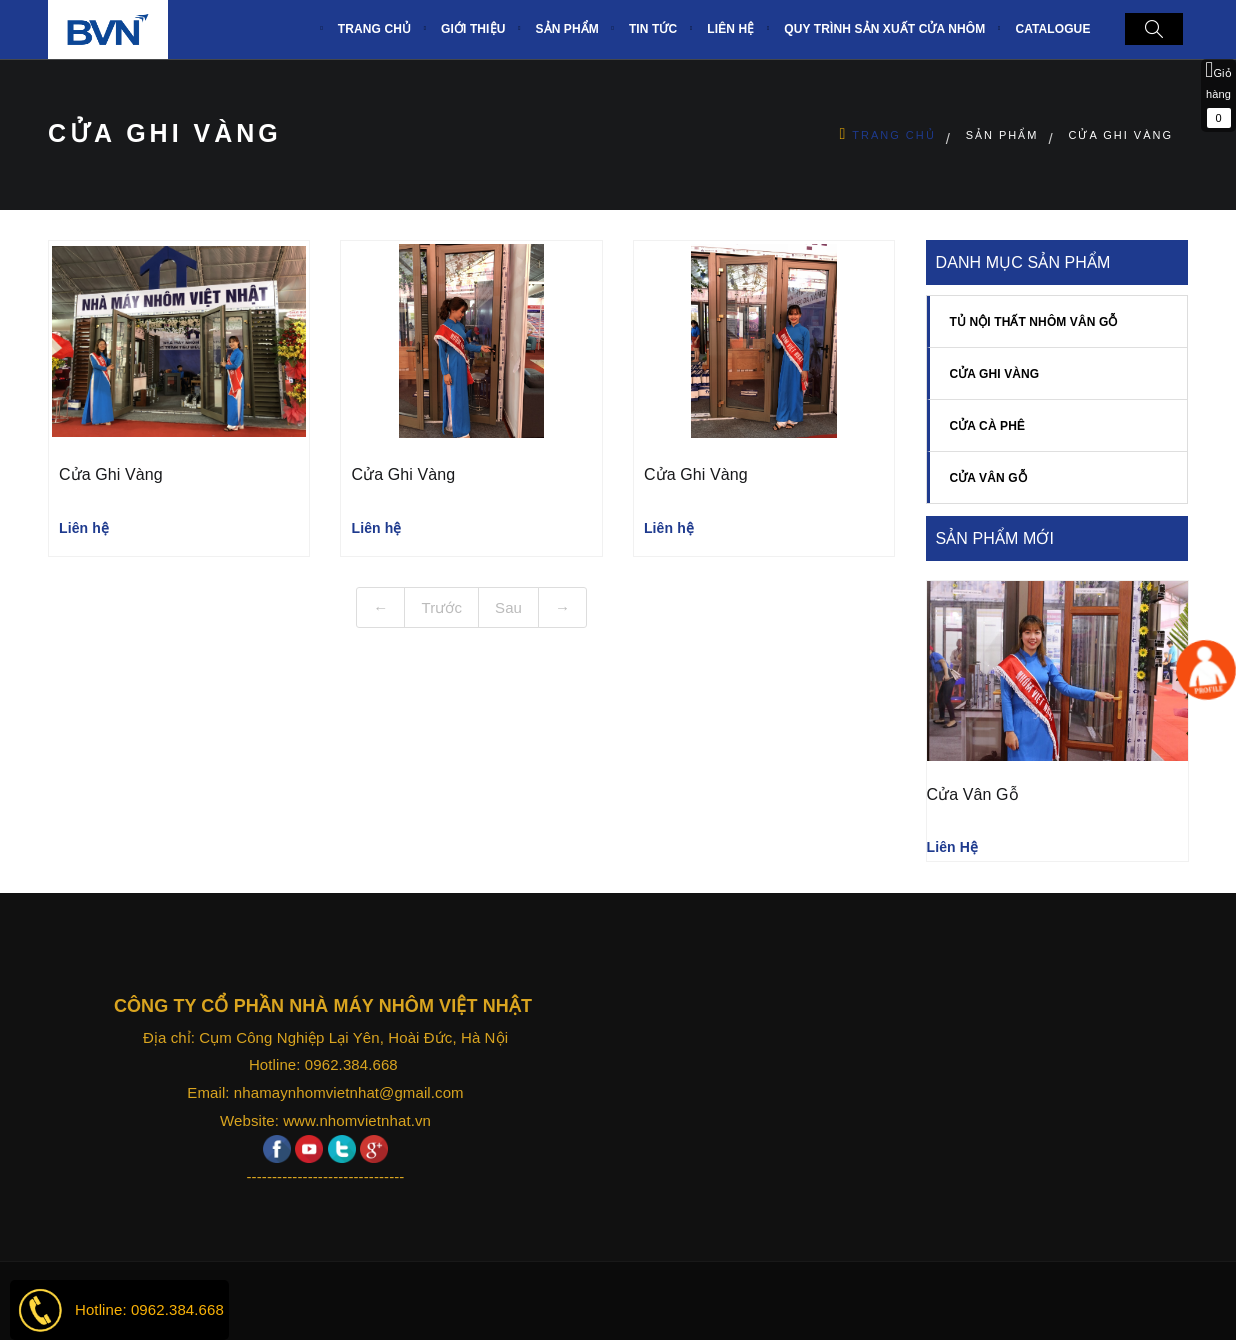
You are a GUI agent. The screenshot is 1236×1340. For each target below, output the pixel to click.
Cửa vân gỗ (973, 794)
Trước (441, 607)
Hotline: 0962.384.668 (149, 1309)
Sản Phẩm (1002, 135)
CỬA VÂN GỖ (988, 478)
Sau (508, 607)
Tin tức (653, 29)
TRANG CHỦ (374, 29)
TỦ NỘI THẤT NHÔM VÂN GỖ (1034, 322)
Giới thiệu (473, 29)
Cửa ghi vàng (1120, 135)
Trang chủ (893, 135)
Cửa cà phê (988, 426)
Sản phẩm (566, 29)
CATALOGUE (1052, 29)
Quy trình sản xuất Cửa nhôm (884, 29)
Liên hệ (730, 29)
